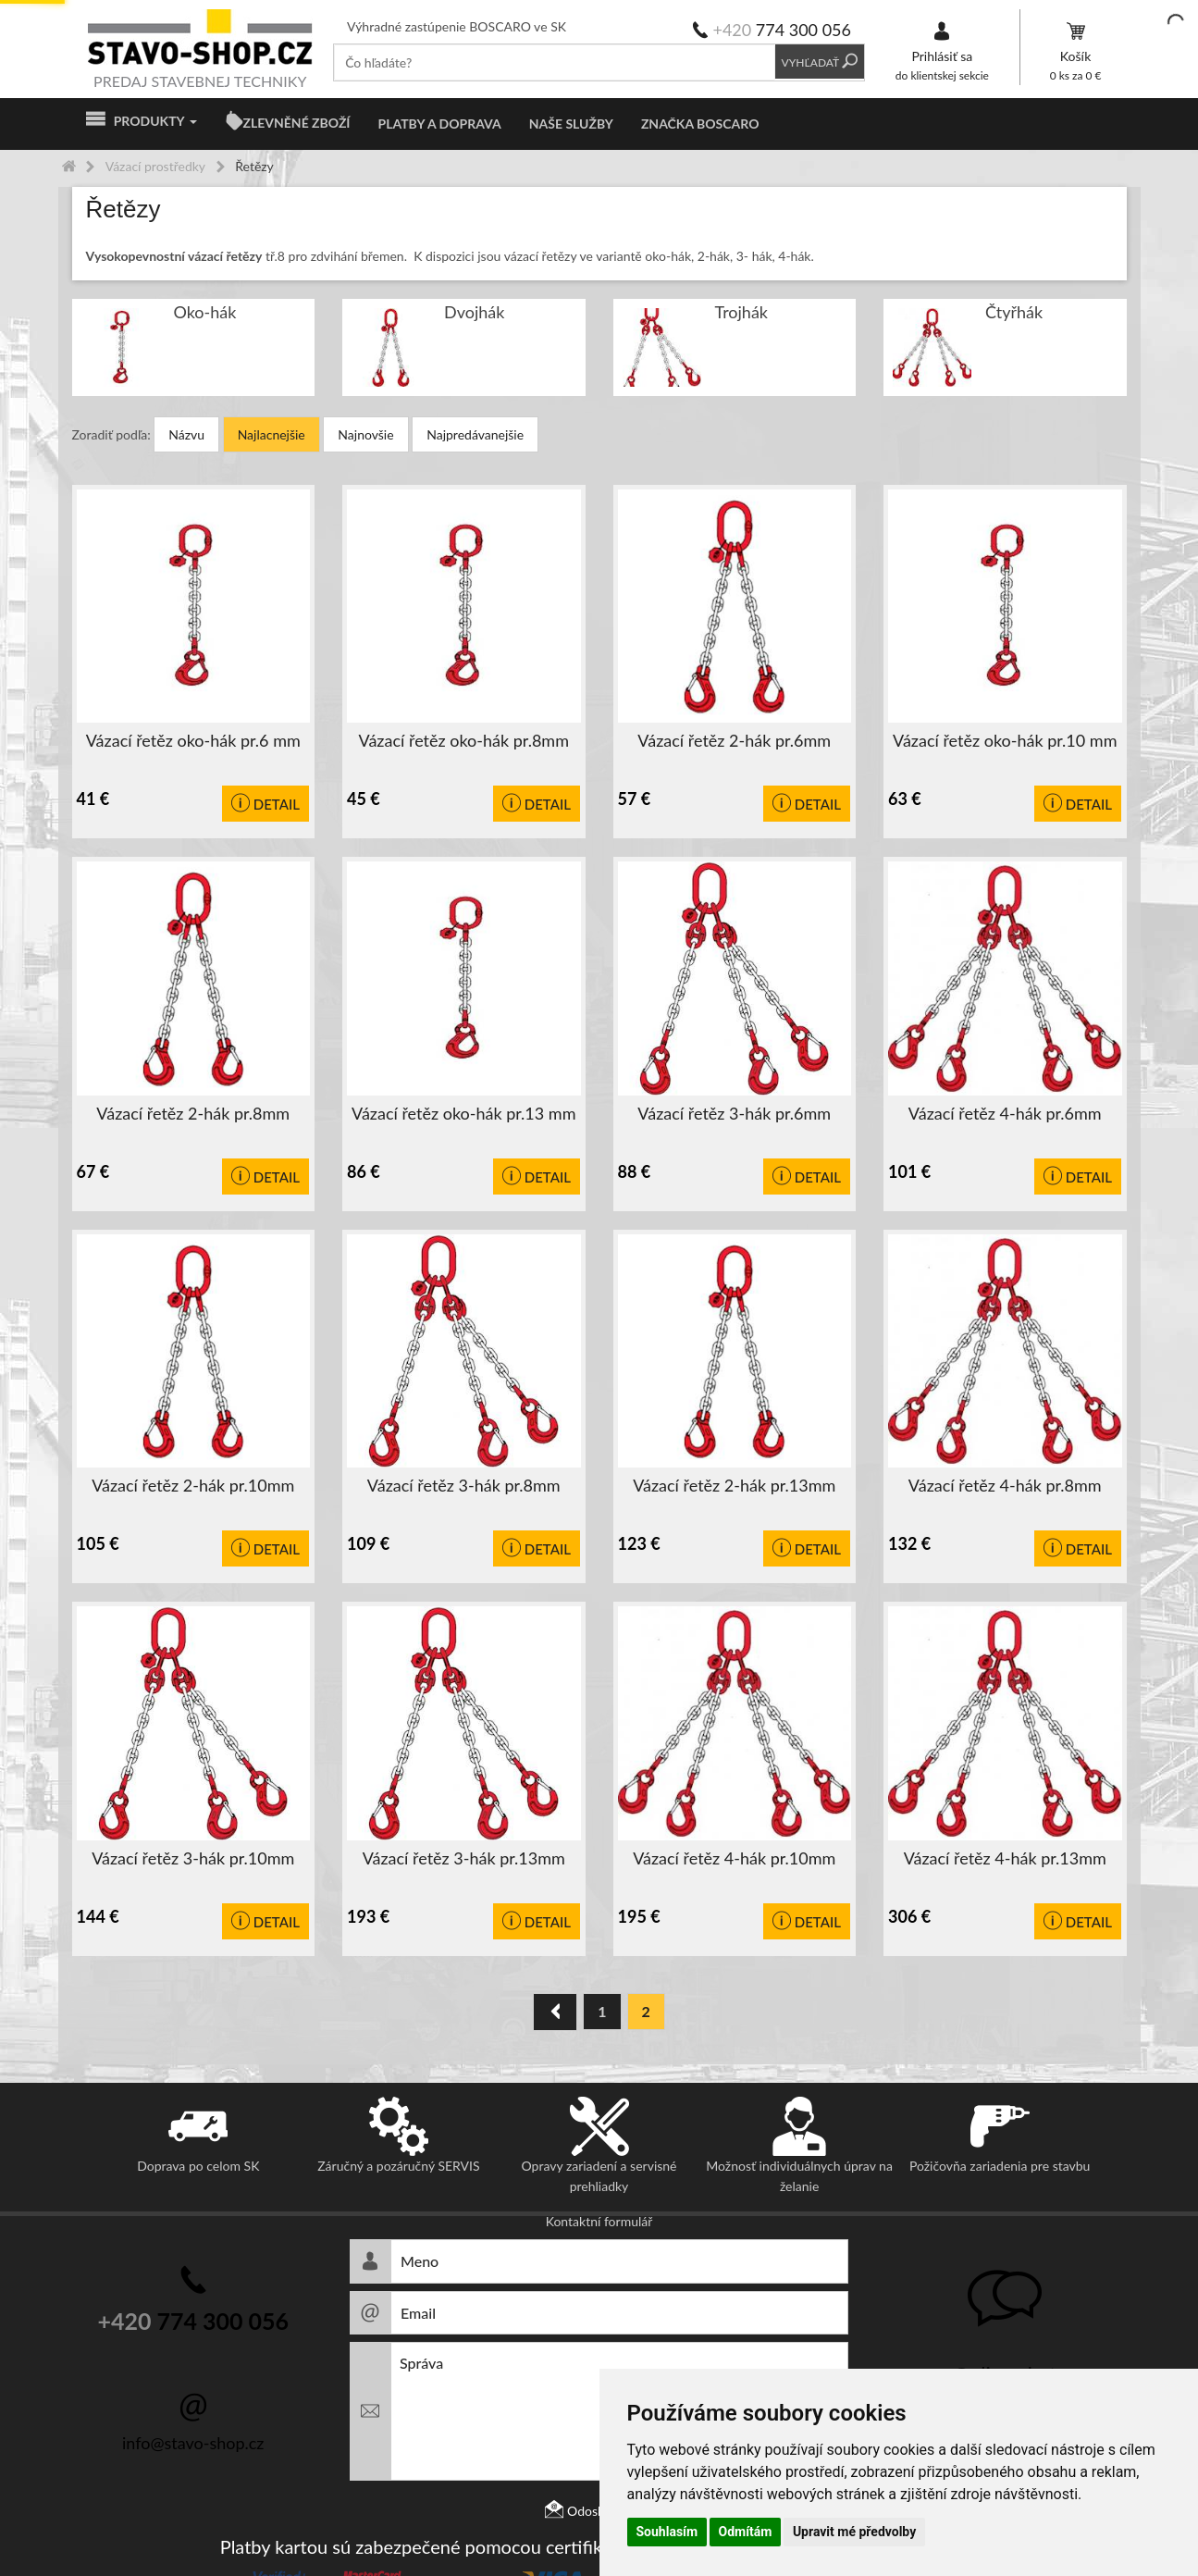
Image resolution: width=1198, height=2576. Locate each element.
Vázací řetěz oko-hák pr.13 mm (463, 1113)
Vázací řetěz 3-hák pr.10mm (193, 1858)
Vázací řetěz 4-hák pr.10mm (734, 1858)
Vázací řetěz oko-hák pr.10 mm (1005, 740)
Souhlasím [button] (667, 2531)
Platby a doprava (439, 123)
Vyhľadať (820, 62)
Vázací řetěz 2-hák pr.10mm (193, 1485)
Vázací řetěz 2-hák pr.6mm (734, 740)
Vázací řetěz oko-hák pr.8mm (464, 740)
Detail (265, 804)
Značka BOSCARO (700, 123)
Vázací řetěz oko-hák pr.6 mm (193, 740)
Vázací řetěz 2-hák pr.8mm (193, 1113)
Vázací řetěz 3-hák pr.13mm (464, 1858)
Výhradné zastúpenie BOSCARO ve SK (456, 26)
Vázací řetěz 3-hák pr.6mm (734, 1113)
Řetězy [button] (123, 209)
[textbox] (554, 62)
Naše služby (571, 123)
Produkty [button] (141, 121)
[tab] (599, 209)
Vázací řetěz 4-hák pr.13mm (1005, 1858)
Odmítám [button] (745, 2531)
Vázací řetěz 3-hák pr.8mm (464, 1485)
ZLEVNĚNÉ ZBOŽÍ (297, 122)
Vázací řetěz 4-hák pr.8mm (1005, 1485)
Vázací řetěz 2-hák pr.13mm (734, 1485)
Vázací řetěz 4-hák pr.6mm (1005, 1113)
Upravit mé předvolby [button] (854, 2531)
